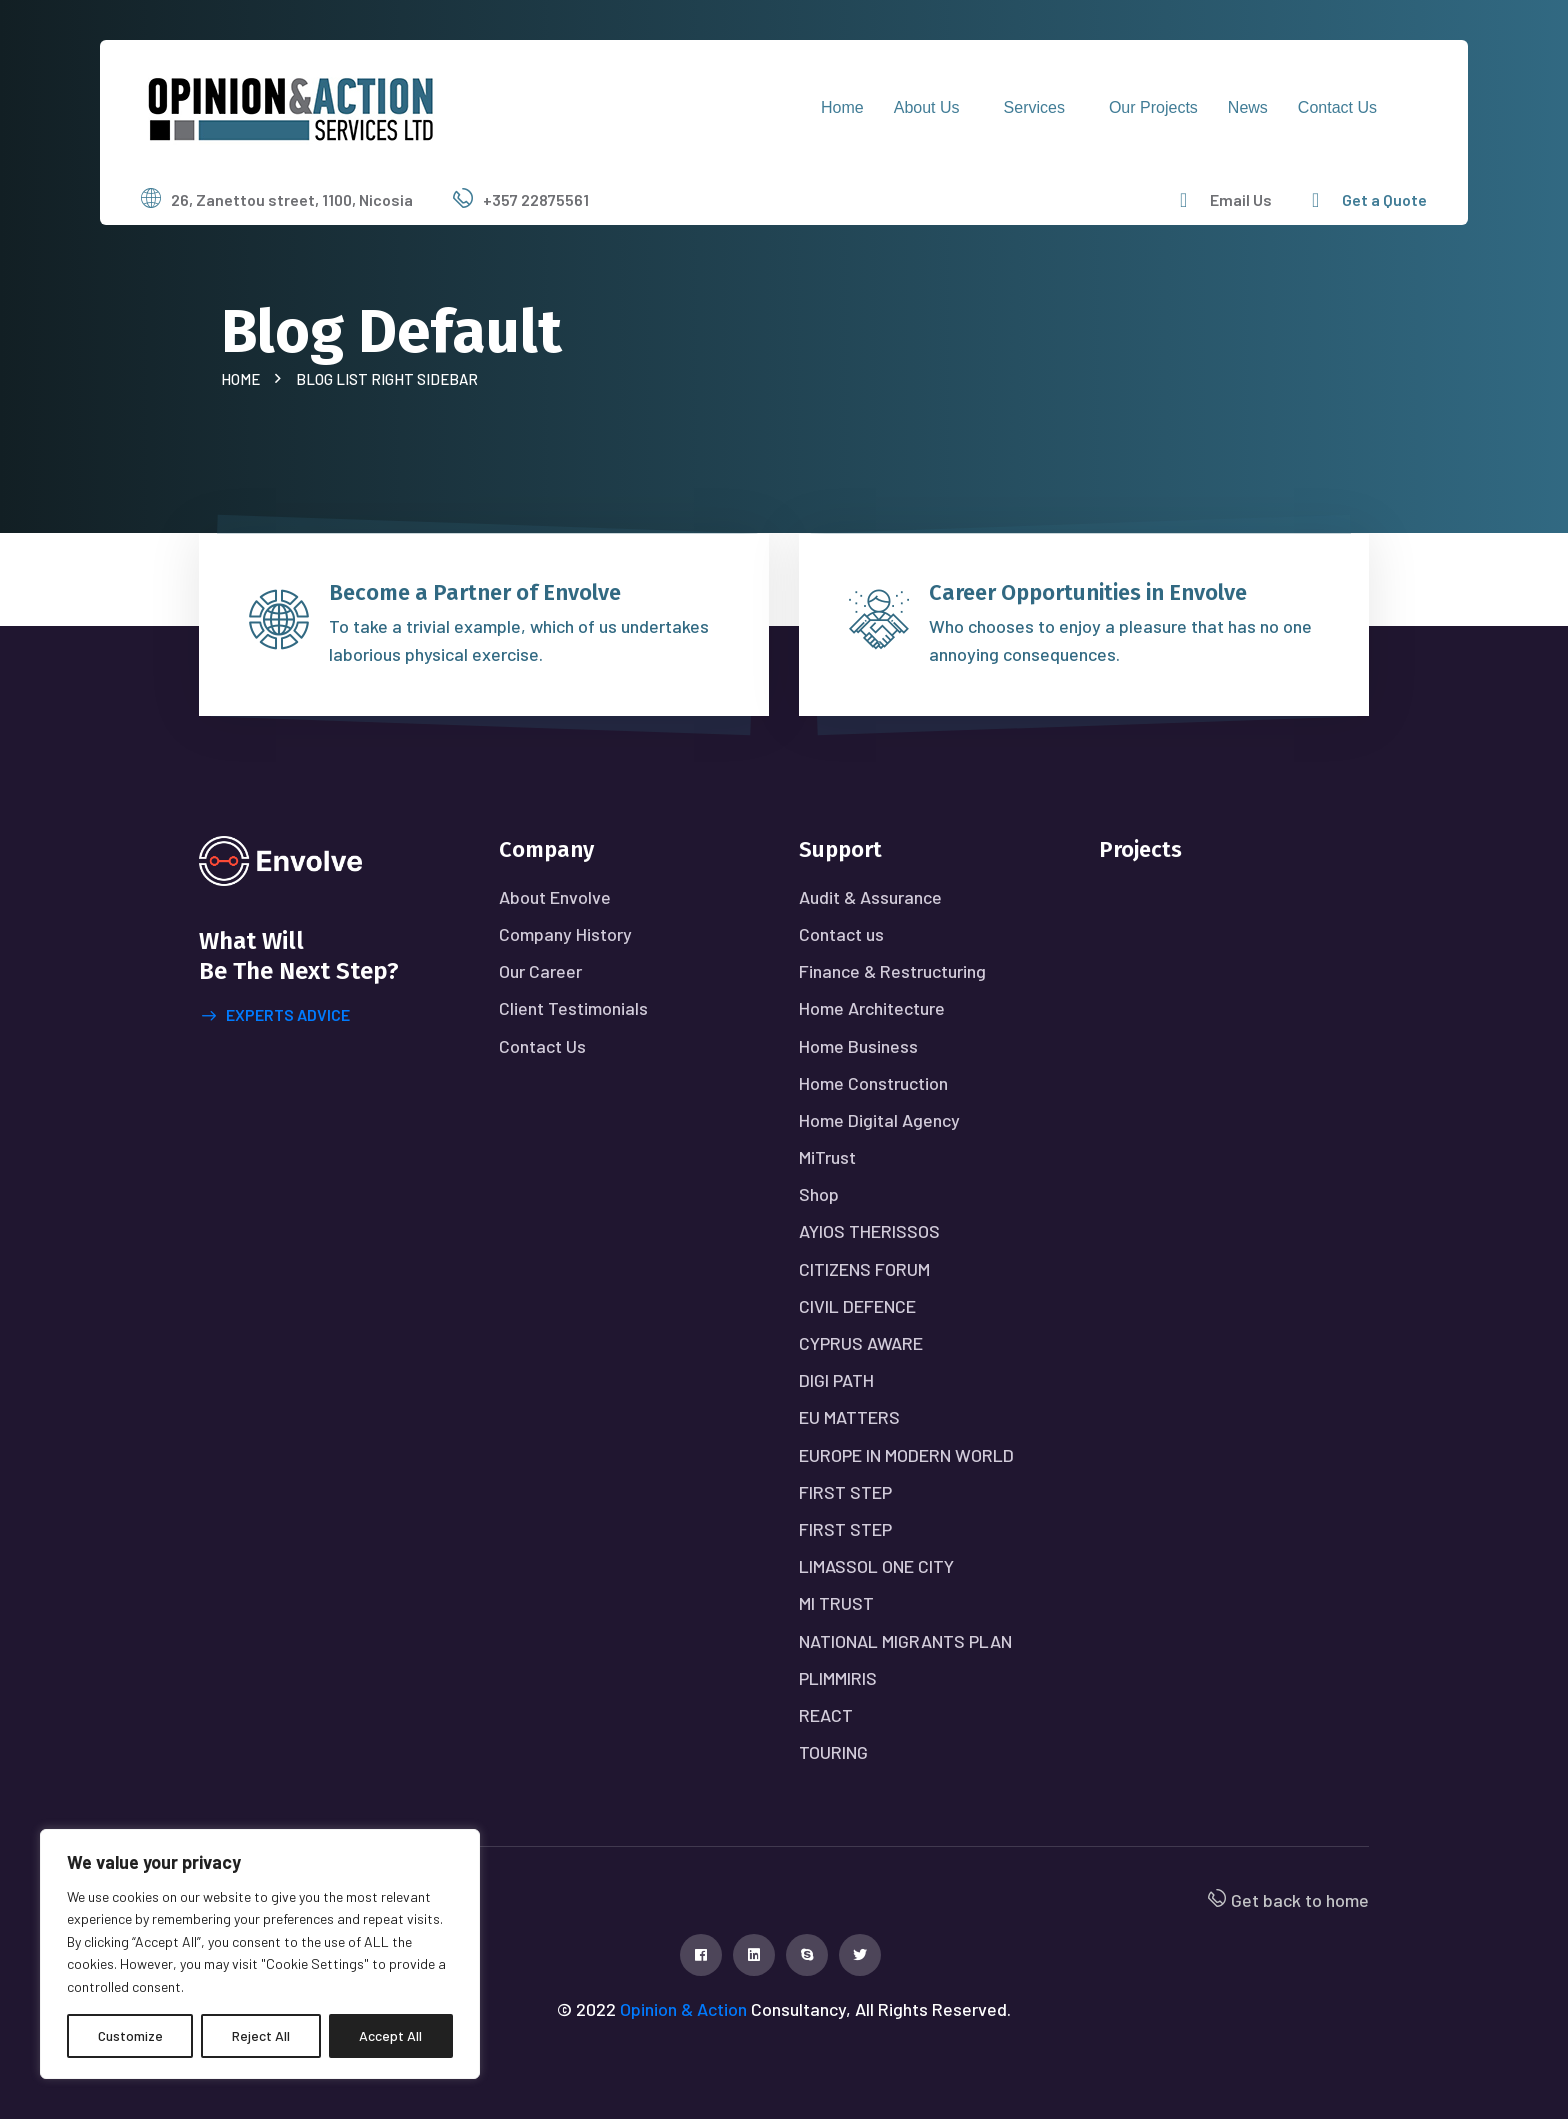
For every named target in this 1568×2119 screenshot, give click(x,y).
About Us (927, 107)
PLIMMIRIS (838, 1678)
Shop (819, 1194)
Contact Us (542, 1046)
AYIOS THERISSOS (869, 1231)
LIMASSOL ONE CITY (876, 1566)
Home (842, 107)
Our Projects (1153, 107)
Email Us (1241, 199)
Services (1034, 107)
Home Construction (873, 1083)
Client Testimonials (573, 1008)
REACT (826, 1715)
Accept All (390, 2035)
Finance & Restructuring (892, 971)
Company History (565, 934)
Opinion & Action (683, 2009)
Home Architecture (872, 1008)
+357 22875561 (536, 199)
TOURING (833, 1752)
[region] (260, 1954)
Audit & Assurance (870, 897)
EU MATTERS (849, 1417)
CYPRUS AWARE (861, 1343)
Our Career (540, 971)
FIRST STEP (845, 1492)
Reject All (261, 2035)
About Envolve (555, 897)
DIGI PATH (836, 1380)
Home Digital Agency (879, 1120)
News (1248, 107)
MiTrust (827, 1157)
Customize (130, 2035)
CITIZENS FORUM (864, 1269)
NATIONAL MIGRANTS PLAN (905, 1641)
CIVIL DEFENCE (857, 1306)
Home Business (858, 1046)
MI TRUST (836, 1603)
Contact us (1337, 107)
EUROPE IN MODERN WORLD (906, 1455)
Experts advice (276, 1015)
